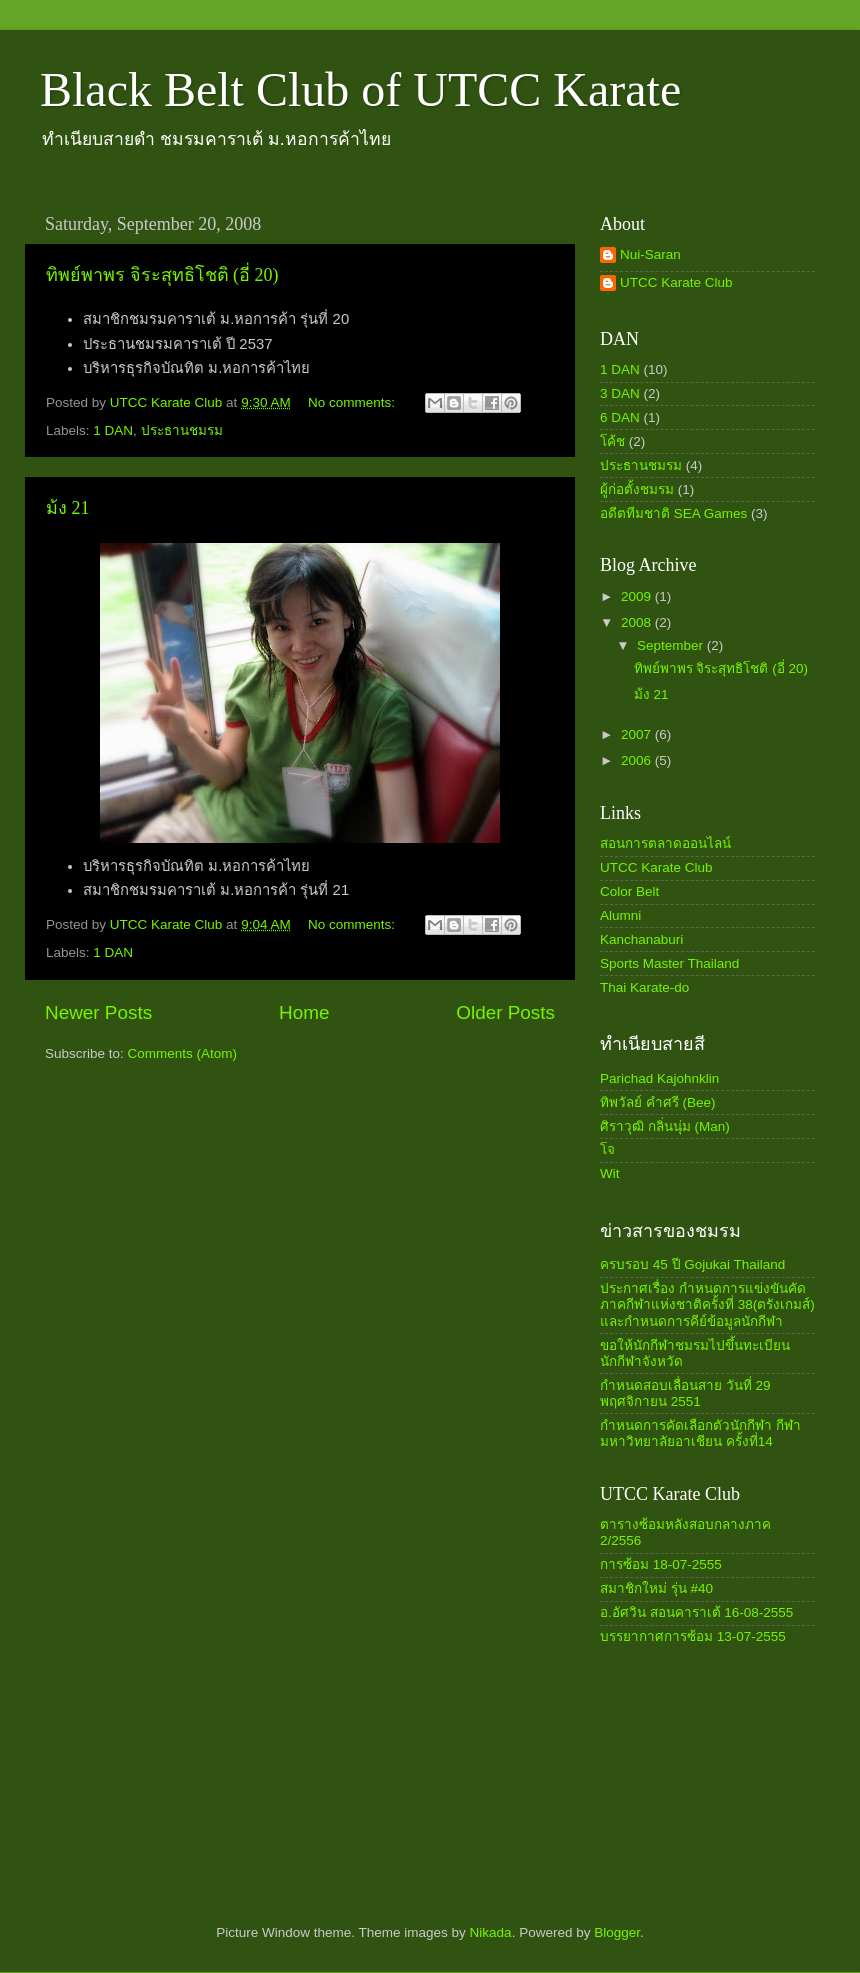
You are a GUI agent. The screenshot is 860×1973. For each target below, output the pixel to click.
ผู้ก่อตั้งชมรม (637, 489)
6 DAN (620, 417)
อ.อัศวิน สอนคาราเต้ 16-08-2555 (696, 1612)
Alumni (620, 915)
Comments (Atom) (183, 1053)
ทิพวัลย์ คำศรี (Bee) (658, 1102)
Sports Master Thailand (669, 963)
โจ (607, 1149)
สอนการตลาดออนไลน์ (665, 843)
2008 (638, 622)
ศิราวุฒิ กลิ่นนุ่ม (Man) (665, 1126)
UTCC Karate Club (676, 282)
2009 (638, 596)
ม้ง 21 (68, 508)
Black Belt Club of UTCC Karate (360, 89)
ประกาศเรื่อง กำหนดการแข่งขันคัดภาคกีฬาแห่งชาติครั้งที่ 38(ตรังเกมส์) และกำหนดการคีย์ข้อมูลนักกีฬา (707, 1304)
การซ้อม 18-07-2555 (661, 1564)
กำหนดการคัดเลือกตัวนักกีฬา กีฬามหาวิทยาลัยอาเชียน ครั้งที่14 (700, 1433)
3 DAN (620, 393)
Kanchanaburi (641, 939)
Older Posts (505, 1012)
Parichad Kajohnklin (659, 1078)
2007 (638, 734)
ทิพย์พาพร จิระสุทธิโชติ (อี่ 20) (162, 275)
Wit (610, 1173)
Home (304, 1012)
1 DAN (113, 430)
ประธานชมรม (182, 430)
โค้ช (612, 441)
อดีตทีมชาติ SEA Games (673, 513)
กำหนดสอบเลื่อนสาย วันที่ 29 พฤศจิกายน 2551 (685, 1393)
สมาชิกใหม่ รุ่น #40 (656, 1588)
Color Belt (629, 891)
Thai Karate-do (644, 987)
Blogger (617, 1932)
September (672, 645)
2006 (638, 760)
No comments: (353, 402)
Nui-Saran (650, 254)
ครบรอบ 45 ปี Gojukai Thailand (692, 1264)
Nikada (491, 1932)
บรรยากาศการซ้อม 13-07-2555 (693, 1636)
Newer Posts (98, 1012)
